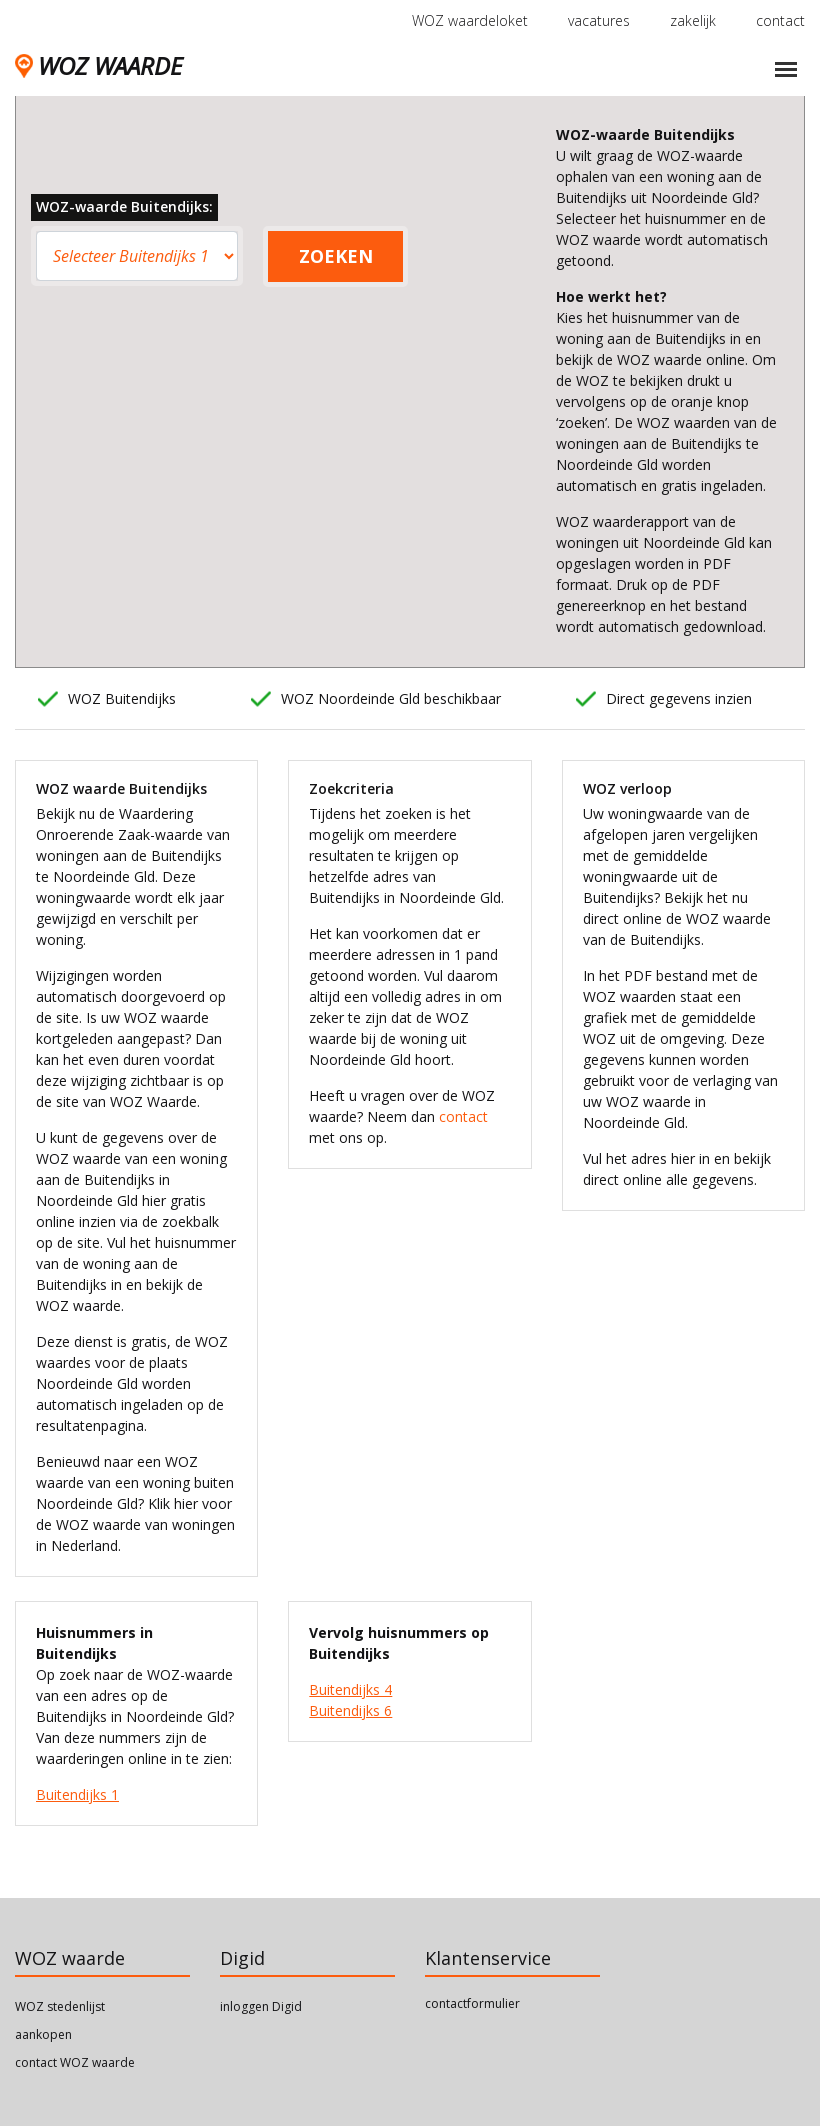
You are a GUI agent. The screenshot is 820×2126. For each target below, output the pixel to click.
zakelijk (693, 20)
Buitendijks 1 (77, 1794)
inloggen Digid (261, 2006)
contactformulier (472, 2003)
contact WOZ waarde (75, 2062)
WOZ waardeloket (470, 20)
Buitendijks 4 (350, 1689)
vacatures (599, 20)
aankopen (43, 2034)
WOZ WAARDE (98, 65)
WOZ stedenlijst (60, 2006)
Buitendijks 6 (350, 1710)
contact (780, 20)
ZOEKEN (336, 256)
